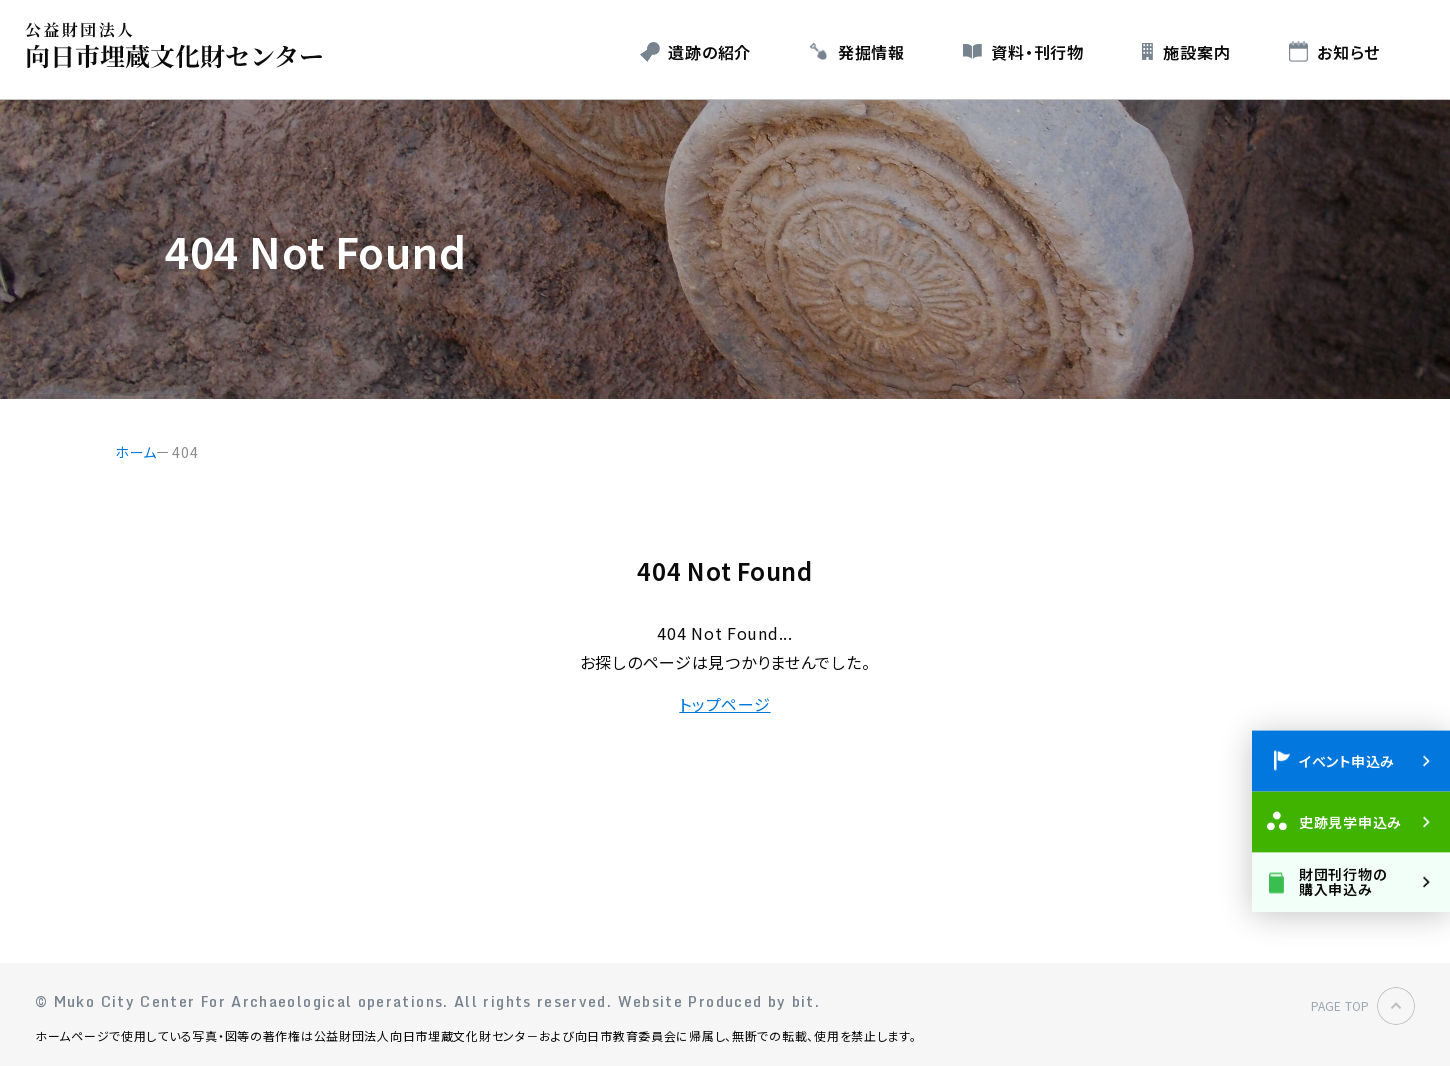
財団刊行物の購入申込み (1342, 880)
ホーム (136, 452)
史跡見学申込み (1350, 821)
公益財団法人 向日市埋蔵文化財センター (179, 45)
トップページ (724, 704)
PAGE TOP (1340, 1005)
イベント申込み (1347, 760)
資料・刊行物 (1037, 52)
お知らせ (1348, 52)
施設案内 (1196, 52)
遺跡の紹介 (709, 52)
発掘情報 (871, 52)
